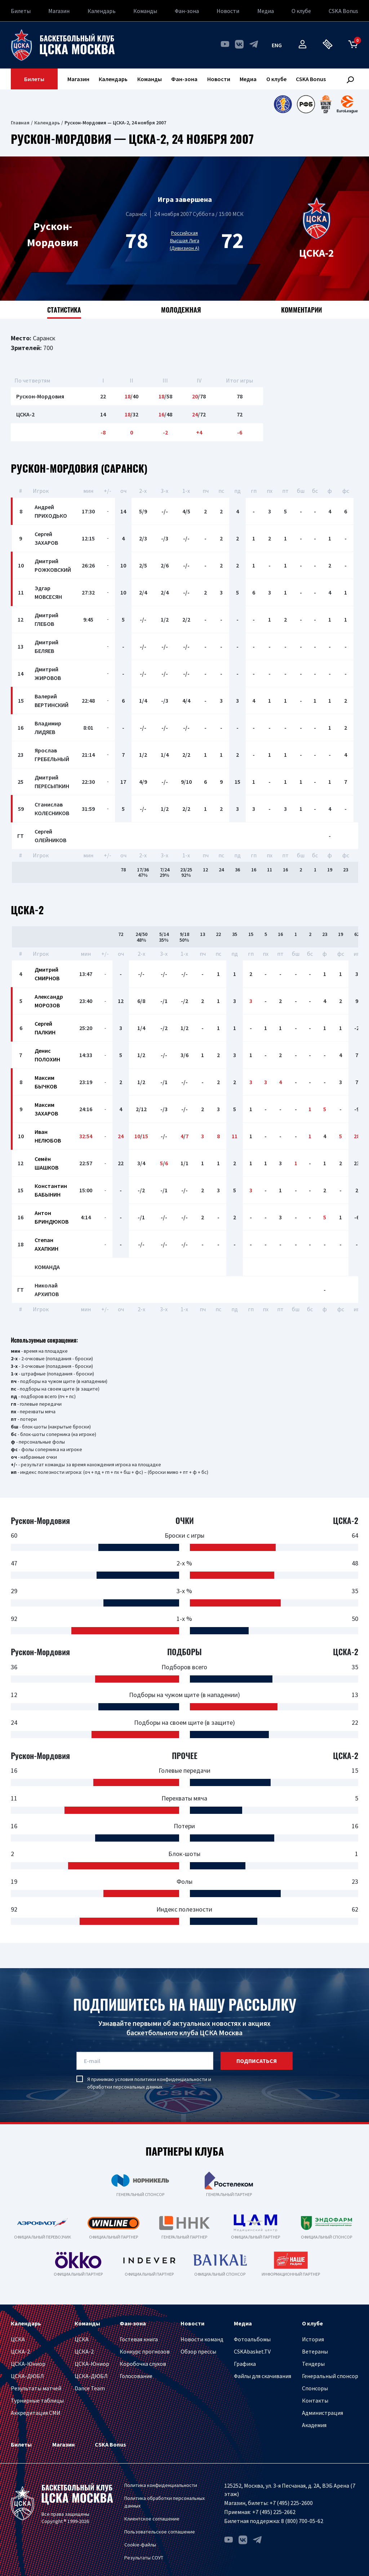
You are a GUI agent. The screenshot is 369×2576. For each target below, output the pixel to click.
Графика (245, 2363)
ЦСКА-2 (20, 2351)
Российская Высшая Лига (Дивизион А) (184, 240)
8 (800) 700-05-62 (302, 2520)
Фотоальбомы (252, 2339)
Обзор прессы (198, 2351)
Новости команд (202, 2339)
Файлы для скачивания (262, 2376)
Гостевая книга (139, 2339)
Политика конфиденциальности (160, 2485)
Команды (145, 10)
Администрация (322, 2412)
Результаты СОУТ (143, 2557)
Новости (228, 10)
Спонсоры (315, 2388)
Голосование (136, 2376)
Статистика (64, 309)
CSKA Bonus (343, 10)
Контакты (315, 2400)
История (313, 2339)
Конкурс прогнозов (145, 2351)
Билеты (21, 10)
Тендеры (313, 2363)
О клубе (301, 10)
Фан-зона (187, 10)
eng (277, 45)
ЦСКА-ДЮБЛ (27, 2376)
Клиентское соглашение (151, 2518)
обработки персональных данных (124, 2087)
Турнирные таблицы (37, 2400)
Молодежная (181, 309)
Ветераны (315, 2351)
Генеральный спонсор (330, 2376)
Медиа (265, 10)
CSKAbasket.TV (252, 2351)
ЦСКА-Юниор (28, 2363)
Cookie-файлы (140, 2544)
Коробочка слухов (143, 2363)
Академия (314, 2425)
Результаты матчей (36, 2388)
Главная (20, 122)
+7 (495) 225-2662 (273, 2511)
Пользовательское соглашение (159, 2531)
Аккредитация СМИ (36, 2412)
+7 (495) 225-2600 (291, 2502)
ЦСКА (18, 2339)
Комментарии (301, 309)
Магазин (59, 10)
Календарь (102, 10)
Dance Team (90, 2388)
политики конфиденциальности (170, 2079)
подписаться (256, 2060)
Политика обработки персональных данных (164, 2502)
